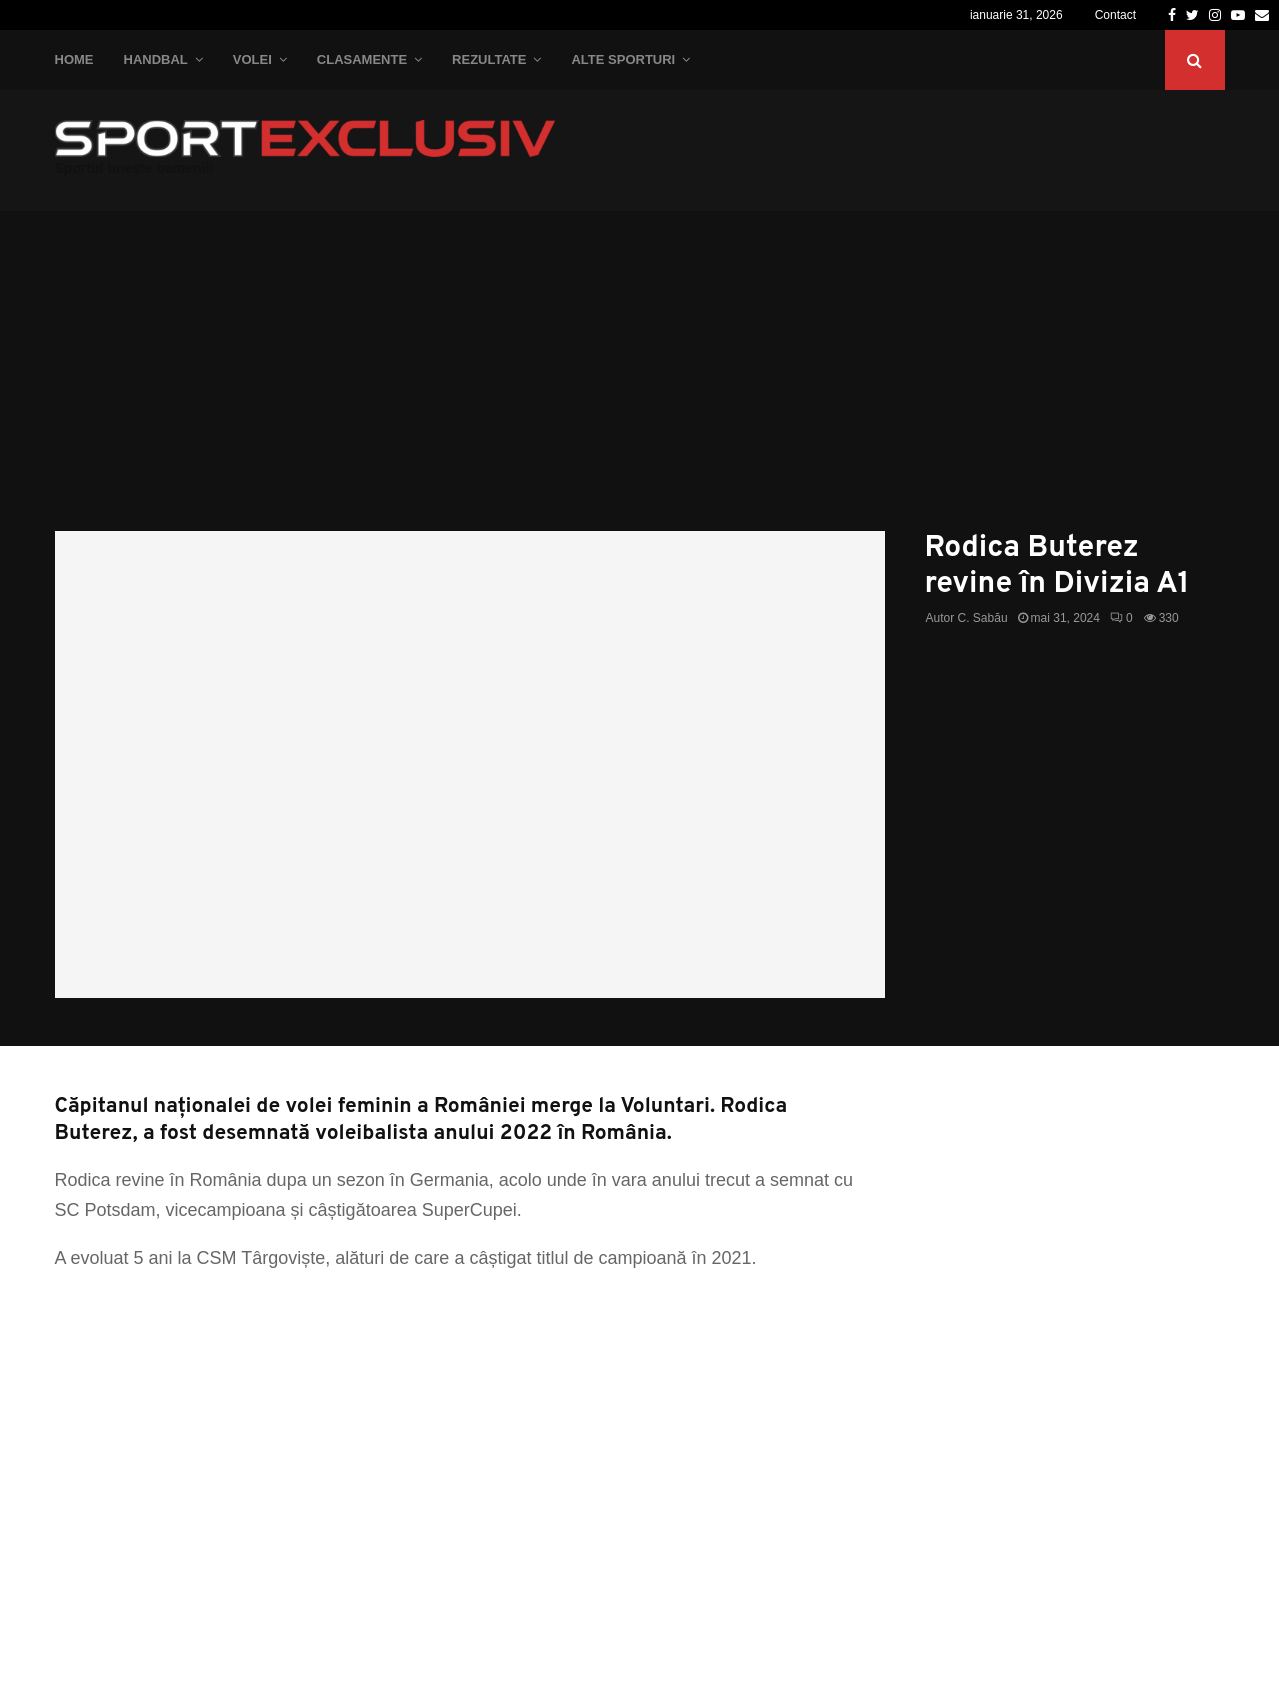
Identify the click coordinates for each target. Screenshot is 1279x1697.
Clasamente (362, 59)
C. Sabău (983, 618)
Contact (1115, 15)
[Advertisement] (640, 381)
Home (74, 59)
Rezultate (489, 59)
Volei (252, 59)
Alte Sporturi (623, 59)
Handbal (156, 59)
